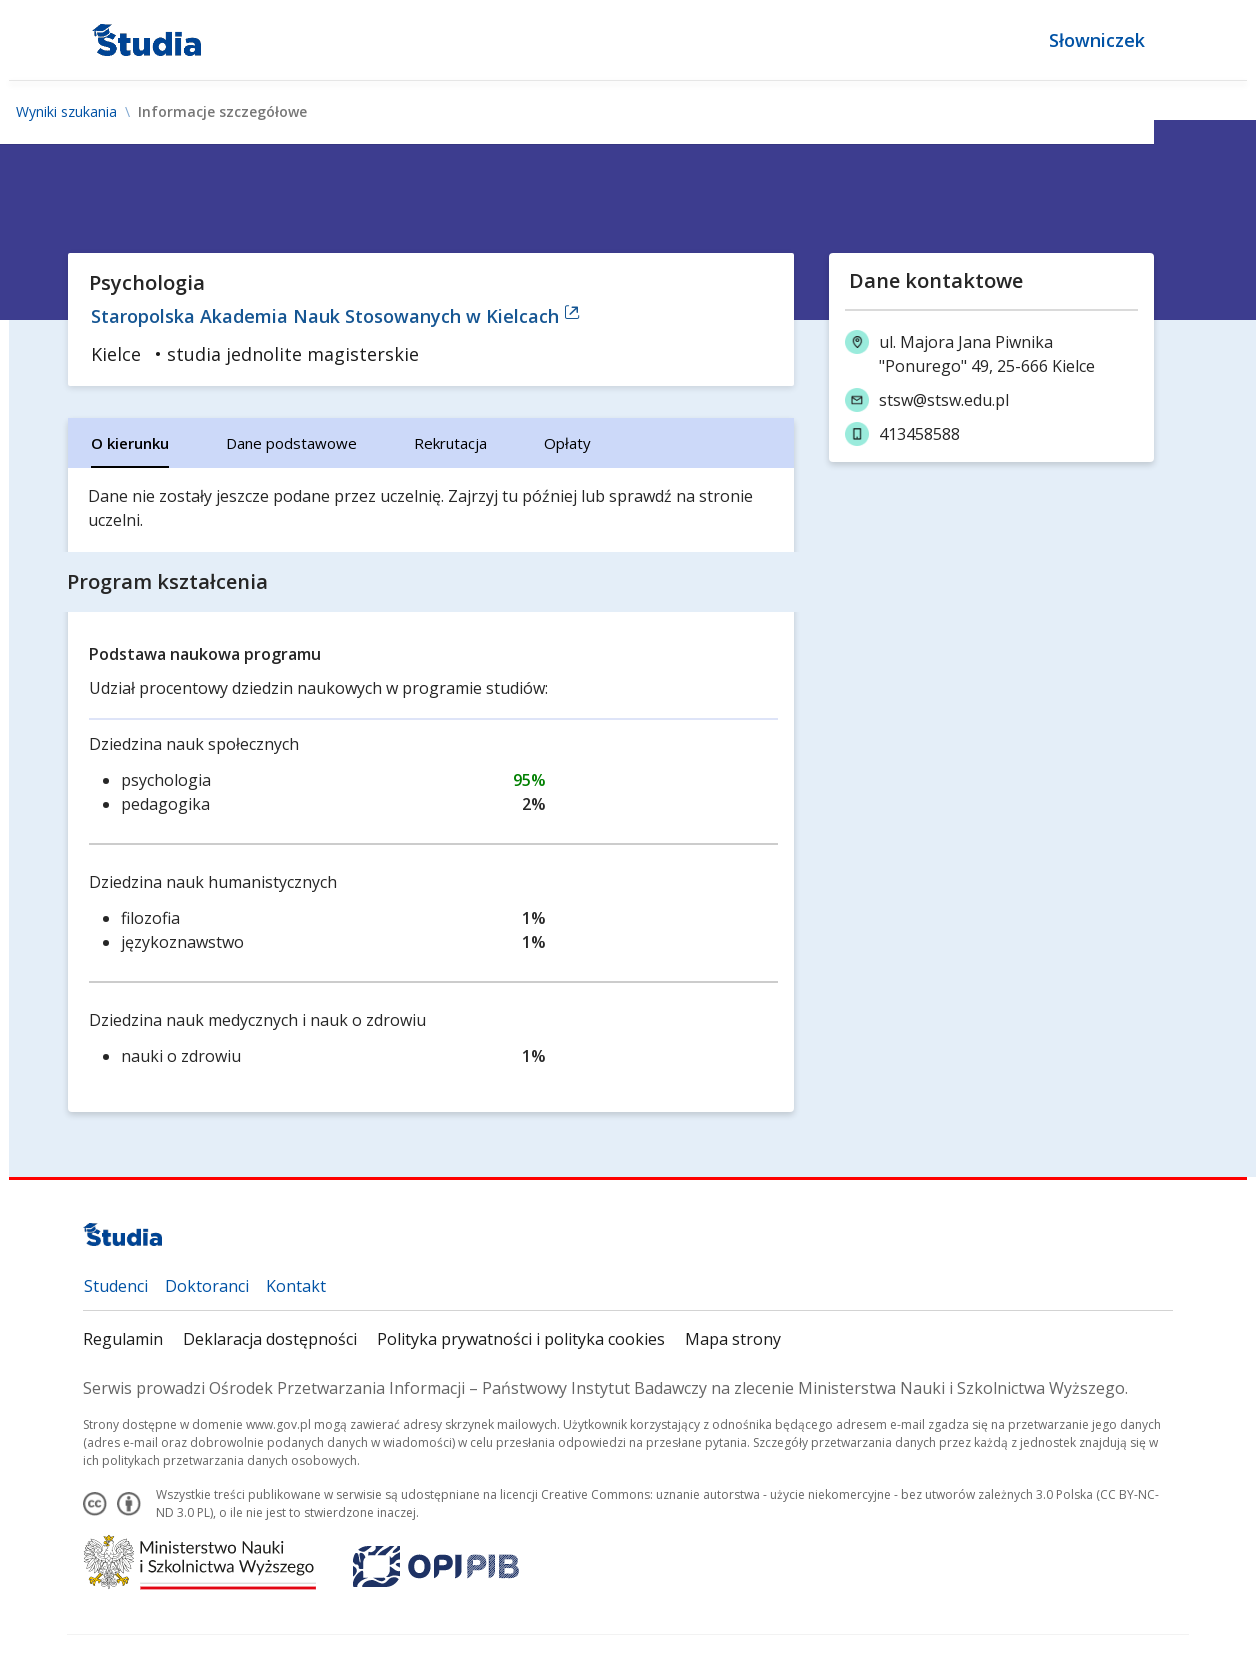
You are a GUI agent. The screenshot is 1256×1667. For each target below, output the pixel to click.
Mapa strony (733, 1339)
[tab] (130, 443)
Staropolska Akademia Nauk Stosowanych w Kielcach (335, 316)
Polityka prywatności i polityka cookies (521, 1339)
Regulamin (123, 1339)
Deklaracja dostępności (270, 1339)
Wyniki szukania (66, 112)
